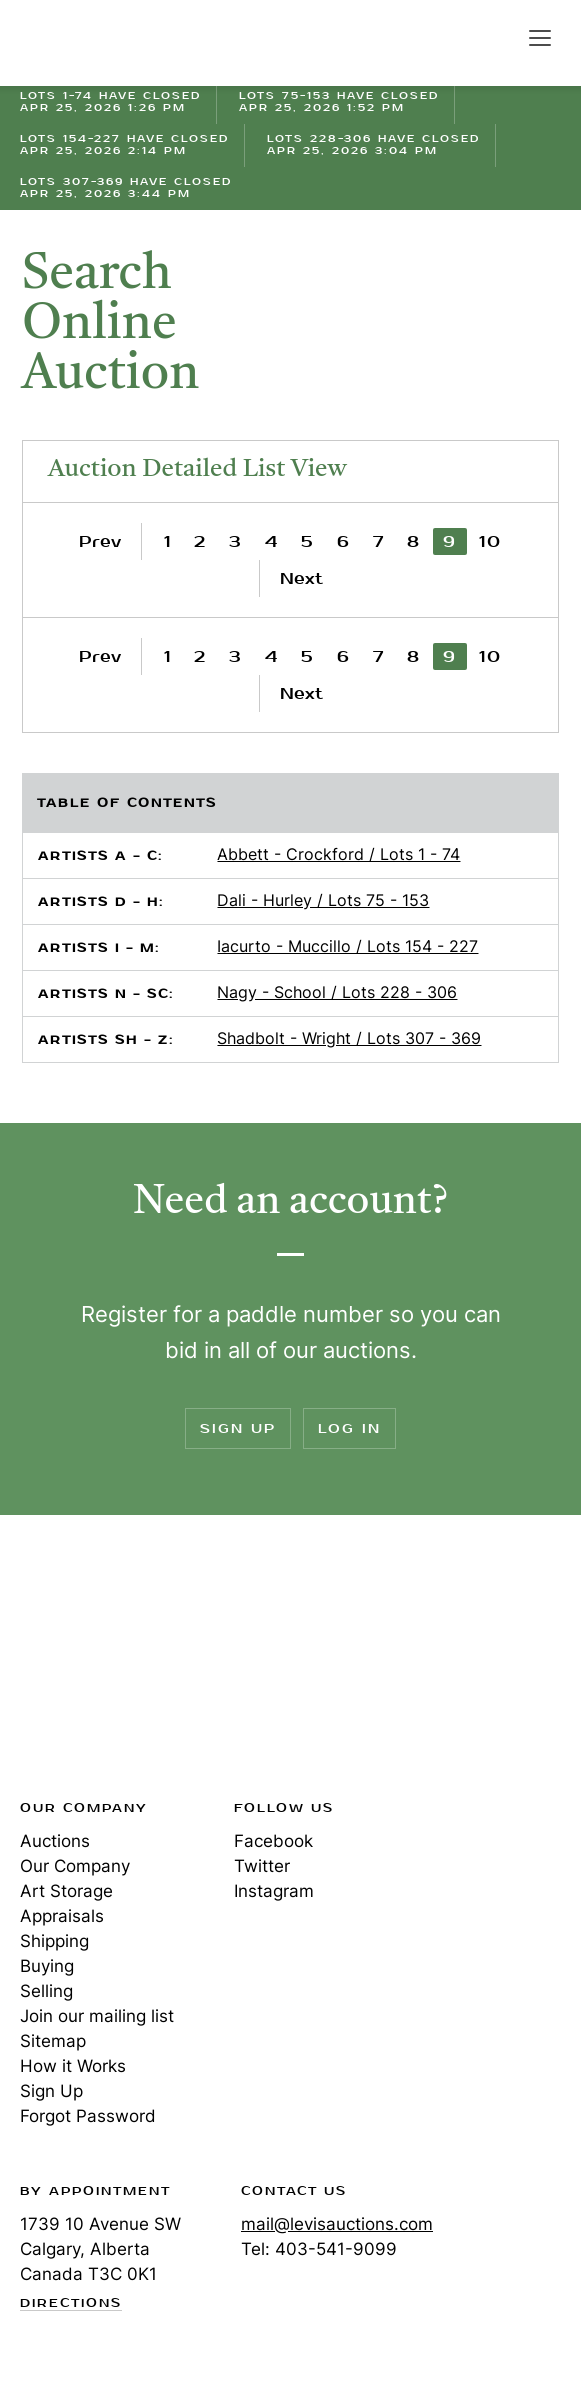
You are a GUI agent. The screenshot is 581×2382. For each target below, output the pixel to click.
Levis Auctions (90, 43)
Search (497, 37)
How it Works (73, 2066)
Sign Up (238, 1428)
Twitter (262, 1866)
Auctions (55, 1841)
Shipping (54, 1941)
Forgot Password (88, 2116)
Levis (85, 1663)
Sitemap (53, 2041)
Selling (46, 1991)
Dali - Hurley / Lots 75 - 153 (323, 900)
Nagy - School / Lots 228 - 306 (337, 992)
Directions (71, 2304)
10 (490, 541)
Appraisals (62, 1916)
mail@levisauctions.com (337, 2224)
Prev (100, 541)
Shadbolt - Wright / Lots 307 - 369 (349, 1038)
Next (301, 578)
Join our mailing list (97, 2016)
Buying (47, 1966)
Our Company (75, 1866)
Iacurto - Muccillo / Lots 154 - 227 (347, 946)
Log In (349, 1428)
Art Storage (66, 1891)
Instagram (274, 1891)
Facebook (273, 1841)
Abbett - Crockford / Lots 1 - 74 (338, 854)
